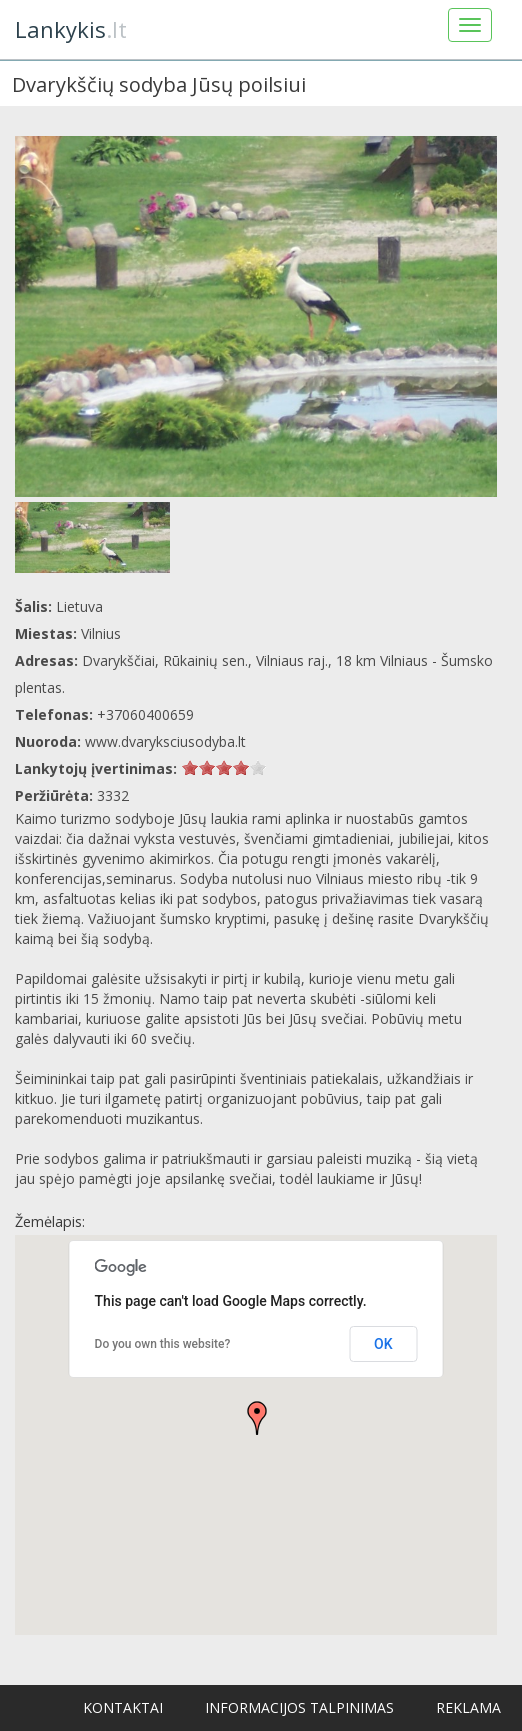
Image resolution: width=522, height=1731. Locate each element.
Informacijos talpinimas (299, 1707)
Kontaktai (123, 1707)
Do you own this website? (163, 1344)
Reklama (468, 1707)
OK (383, 1344)
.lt (71, 29)
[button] (257, 1418)
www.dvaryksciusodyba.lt (165, 741)
